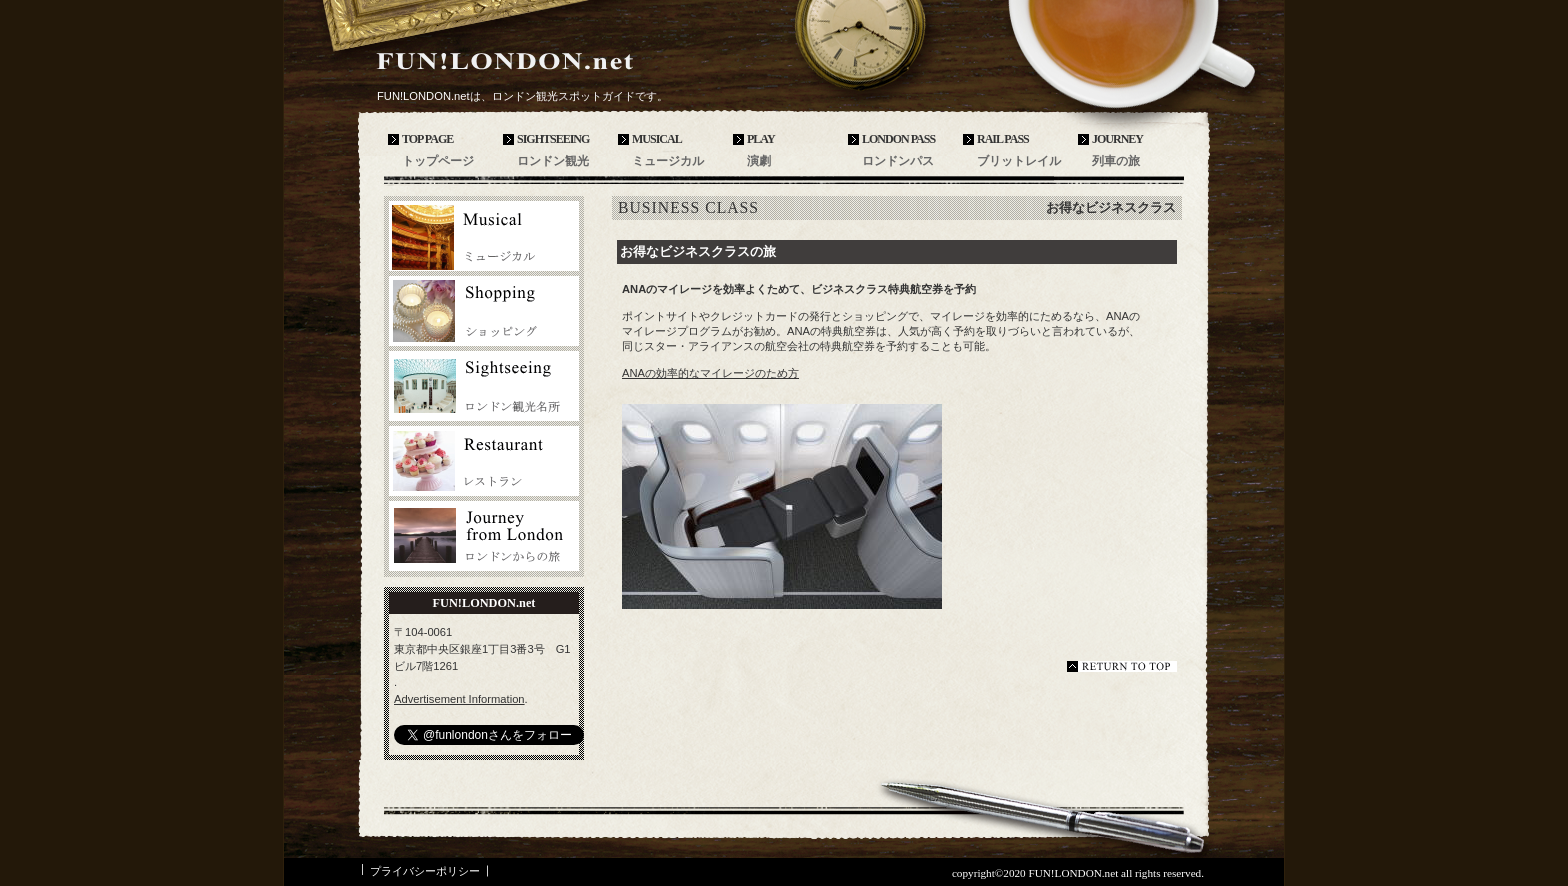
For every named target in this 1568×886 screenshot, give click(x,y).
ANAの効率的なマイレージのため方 (710, 373)
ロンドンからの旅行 (484, 536)
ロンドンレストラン (484, 461)
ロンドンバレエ (484, 311)
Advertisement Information (459, 699)
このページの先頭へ (1122, 666)
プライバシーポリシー (425, 871)
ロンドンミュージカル (484, 236)
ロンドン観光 (484, 386)
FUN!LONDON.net (524, 61)
